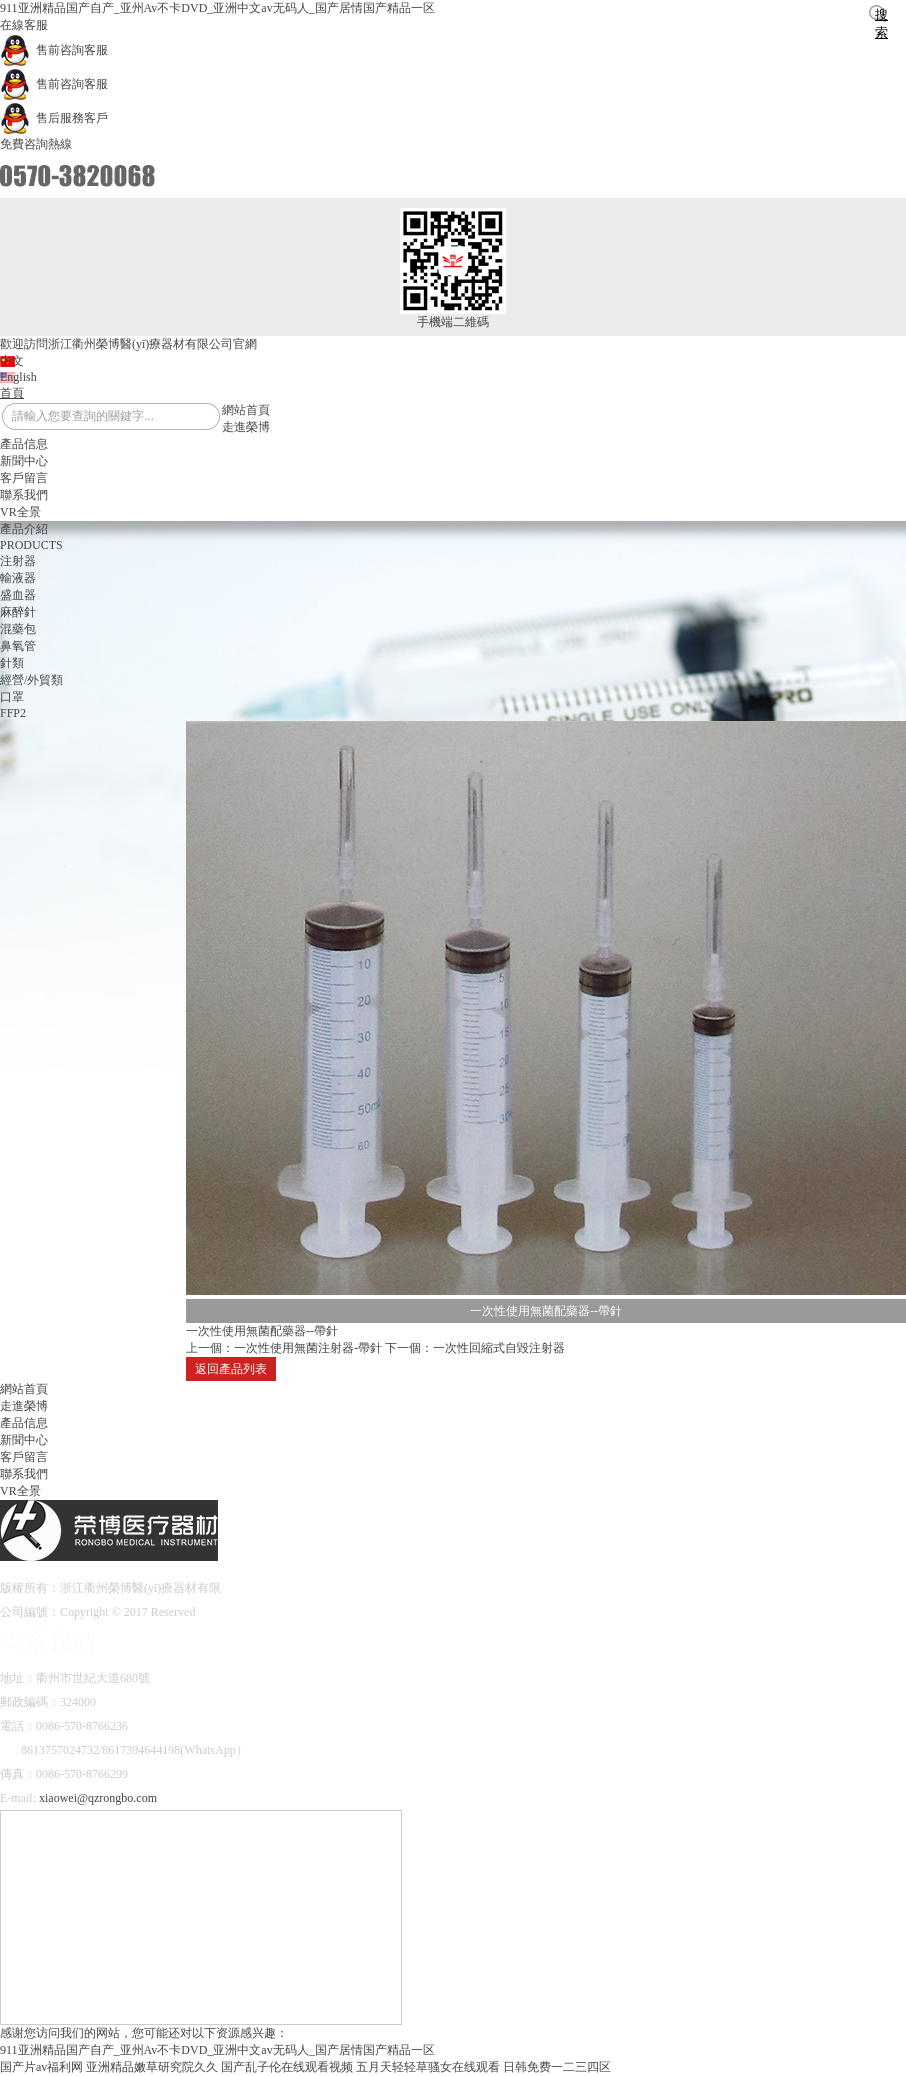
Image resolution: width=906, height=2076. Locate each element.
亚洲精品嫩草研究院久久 (152, 2067)
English (18, 377)
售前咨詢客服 (54, 50)
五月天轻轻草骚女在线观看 (428, 2067)
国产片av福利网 (41, 2067)
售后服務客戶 (54, 118)
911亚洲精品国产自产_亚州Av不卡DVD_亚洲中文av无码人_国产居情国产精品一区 (217, 8)
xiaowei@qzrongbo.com (98, 1798)
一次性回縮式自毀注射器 (499, 1348)
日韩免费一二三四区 (557, 2067)
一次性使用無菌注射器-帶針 (308, 1348)
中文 (12, 361)
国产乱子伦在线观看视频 (287, 2067)
